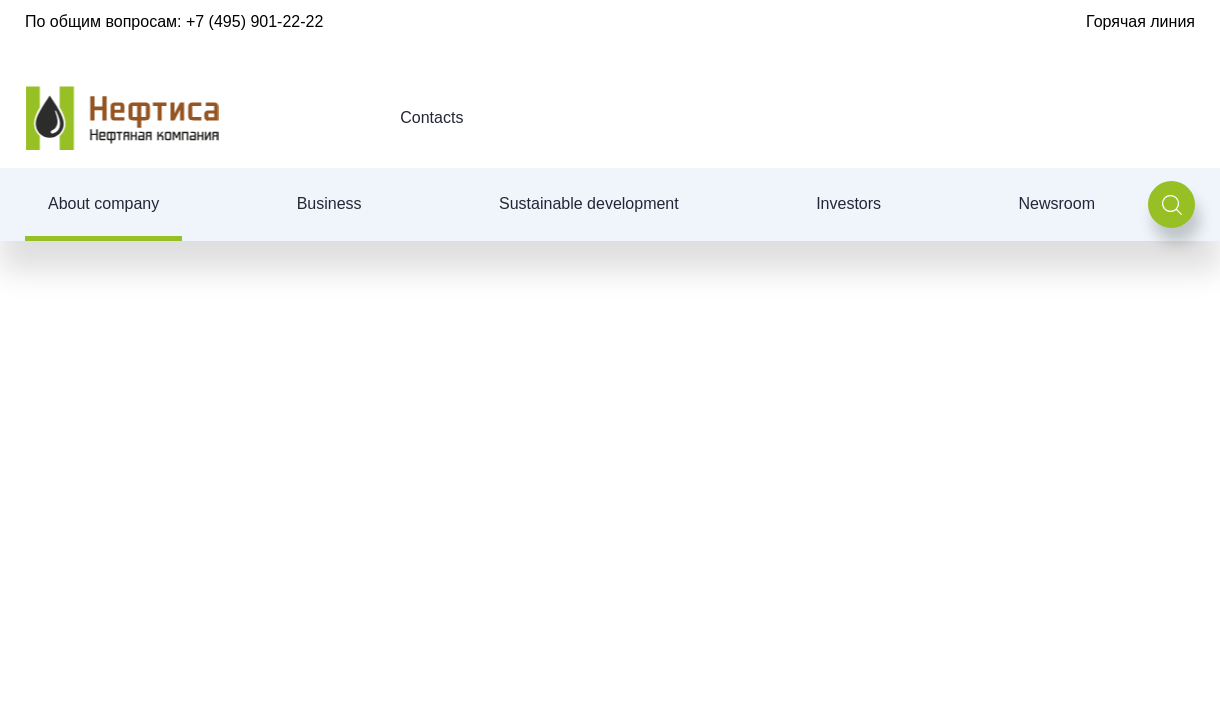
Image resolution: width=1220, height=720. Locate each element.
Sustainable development (589, 203)
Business (329, 203)
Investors (848, 203)
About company (103, 203)
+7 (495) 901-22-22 (254, 21)
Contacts (431, 117)
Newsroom (1057, 203)
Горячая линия (1140, 21)
